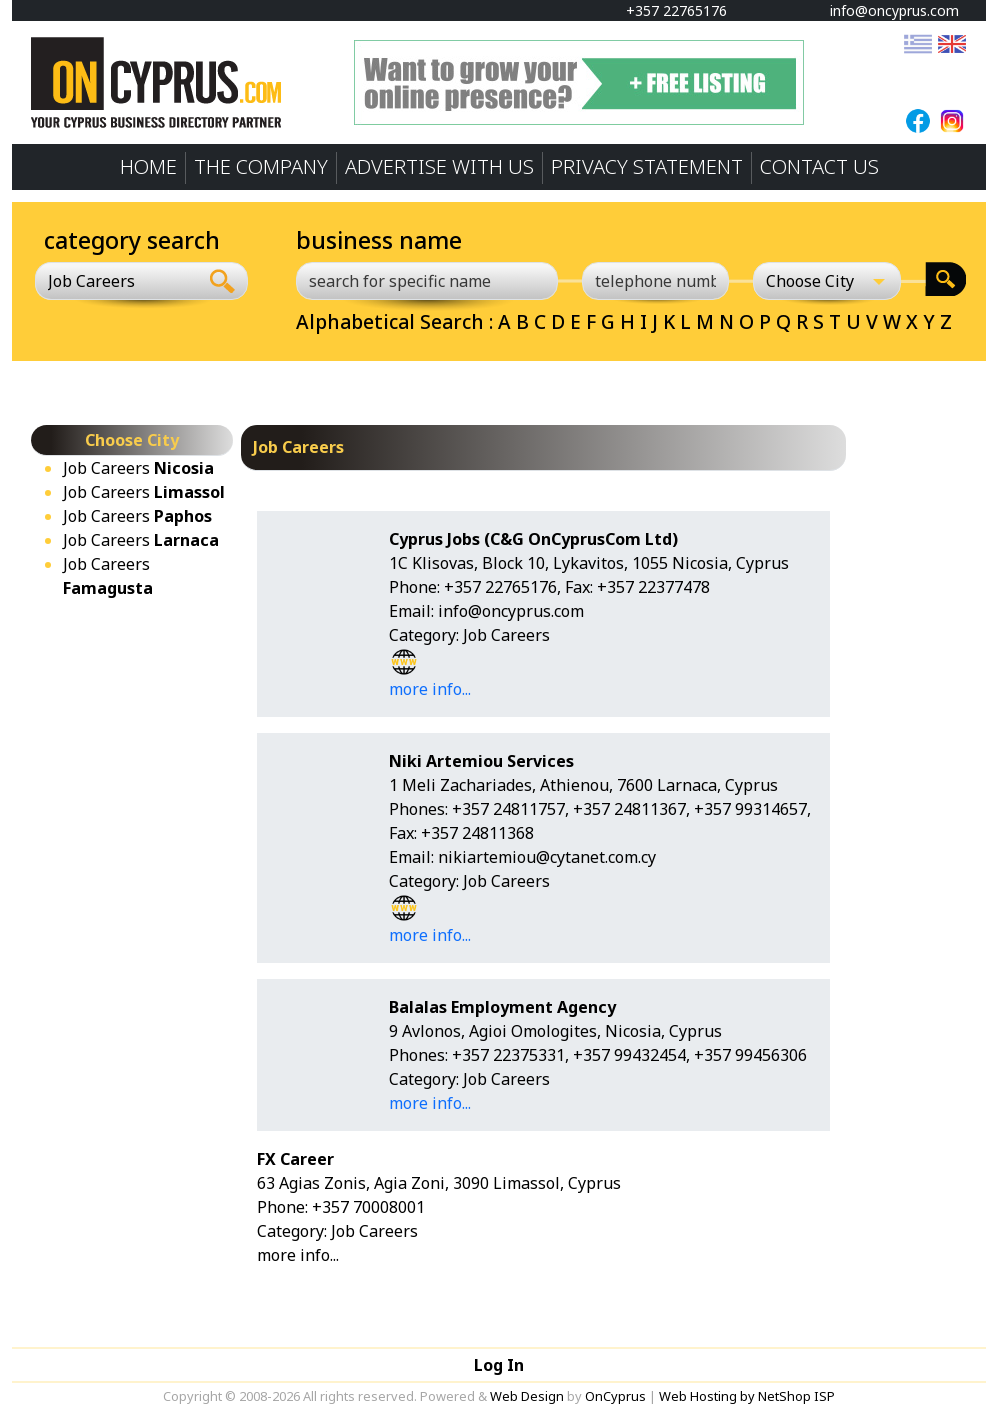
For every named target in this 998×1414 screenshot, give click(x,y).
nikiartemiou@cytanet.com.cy (547, 857)
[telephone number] (656, 281)
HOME (148, 166)
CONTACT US (819, 166)
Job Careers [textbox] (91, 281)
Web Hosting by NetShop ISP (747, 1396)
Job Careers (138, 468)
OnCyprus (615, 1396)
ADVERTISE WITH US (439, 166)
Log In (499, 1365)
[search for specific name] (427, 281)
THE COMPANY (261, 166)
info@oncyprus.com (885, 10)
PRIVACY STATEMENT (647, 166)
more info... (430, 689)
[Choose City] (827, 281)
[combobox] (116, 281)
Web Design (527, 1396)
